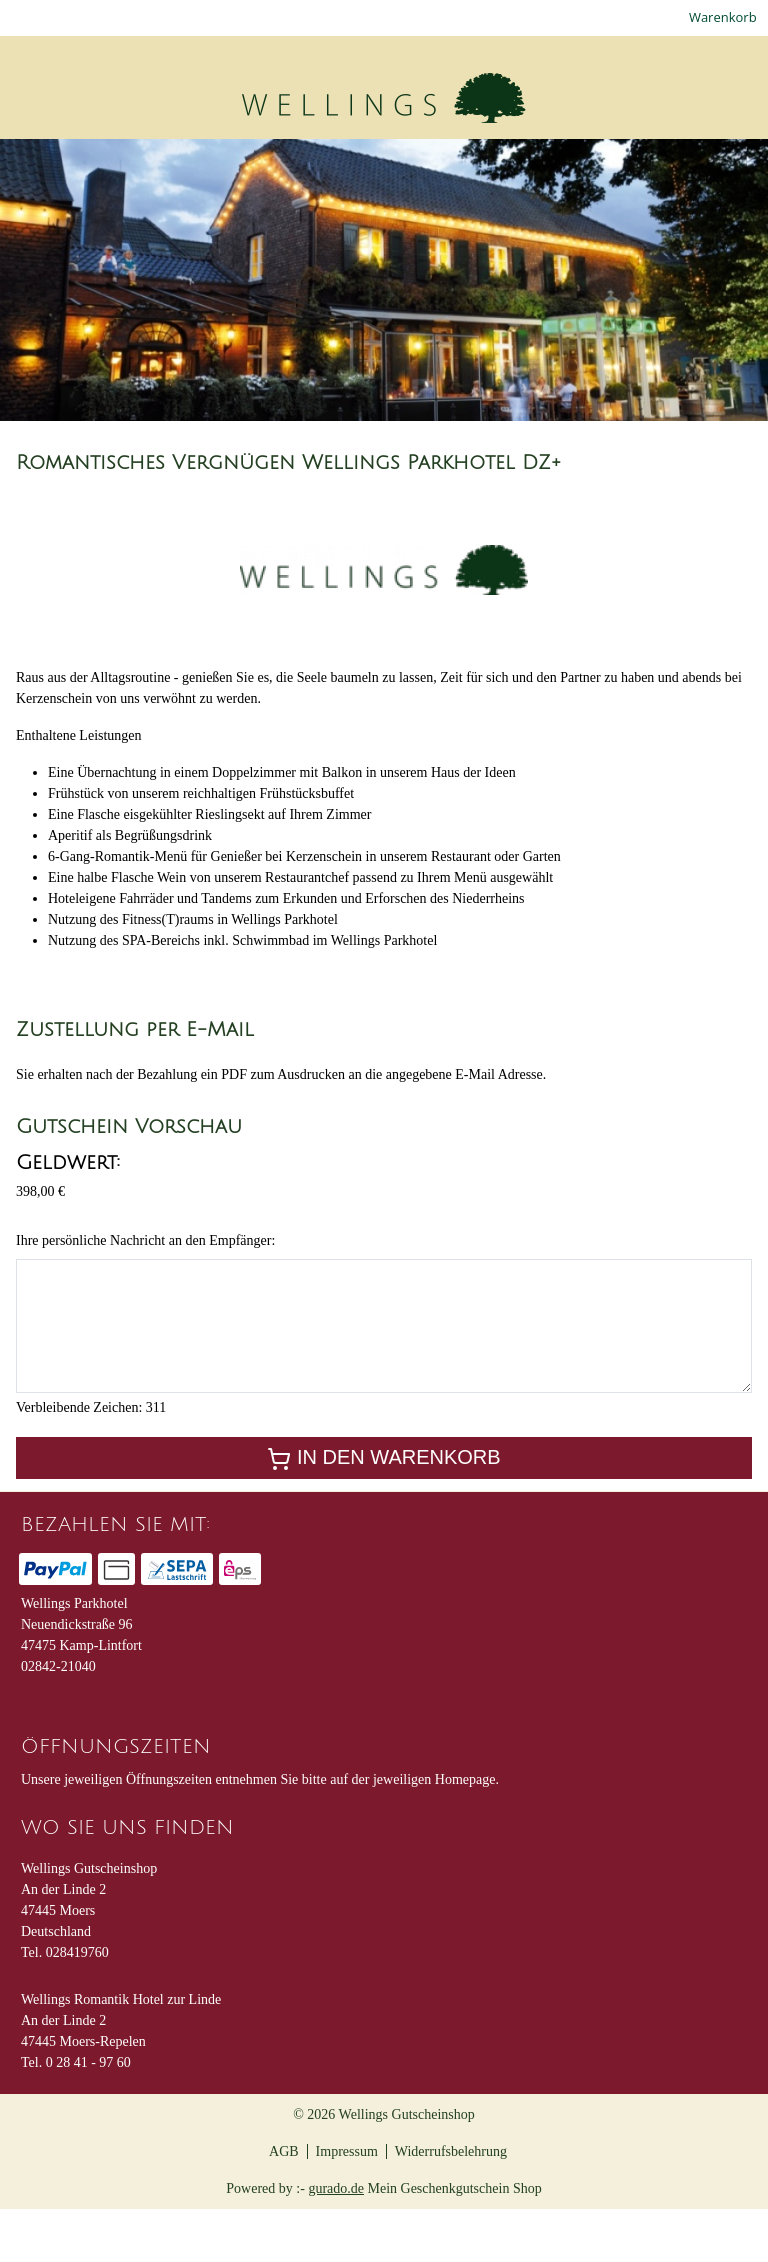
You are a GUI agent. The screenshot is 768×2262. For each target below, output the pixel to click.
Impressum (347, 2204)
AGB (284, 2204)
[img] (158, 106)
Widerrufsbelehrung (451, 2204)
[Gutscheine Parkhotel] (454, 169)
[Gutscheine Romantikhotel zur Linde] (213, 169)
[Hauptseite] (598, 169)
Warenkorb (723, 21)
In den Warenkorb (383, 1511)
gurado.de (336, 2241)
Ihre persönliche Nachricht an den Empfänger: (145, 1293)
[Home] (32, 169)
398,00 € (40, 1244)
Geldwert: (68, 1216)
